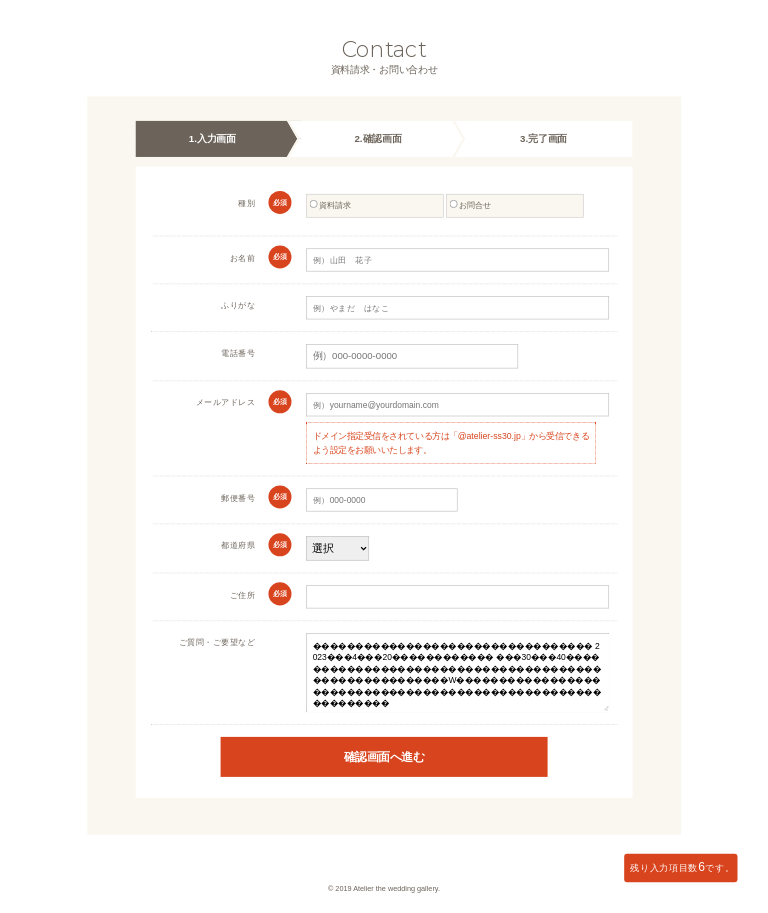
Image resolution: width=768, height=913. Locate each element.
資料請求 (330, 205)
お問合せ (470, 205)
